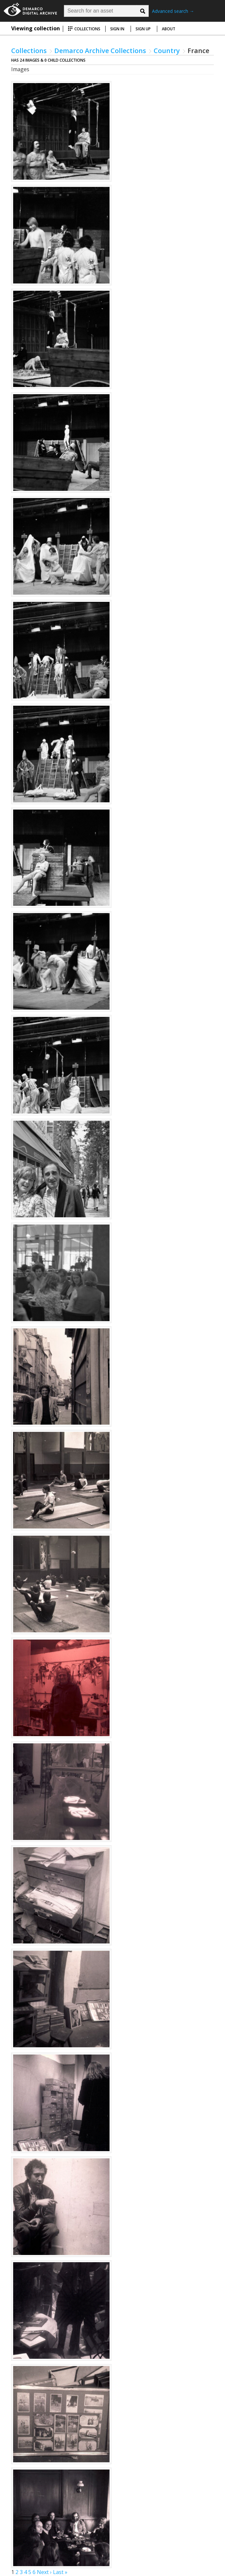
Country (167, 50)
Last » (60, 2572)
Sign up (143, 29)
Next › (44, 2572)
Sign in (117, 29)
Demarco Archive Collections (100, 50)
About (168, 29)
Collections (84, 29)
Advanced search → (173, 11)
